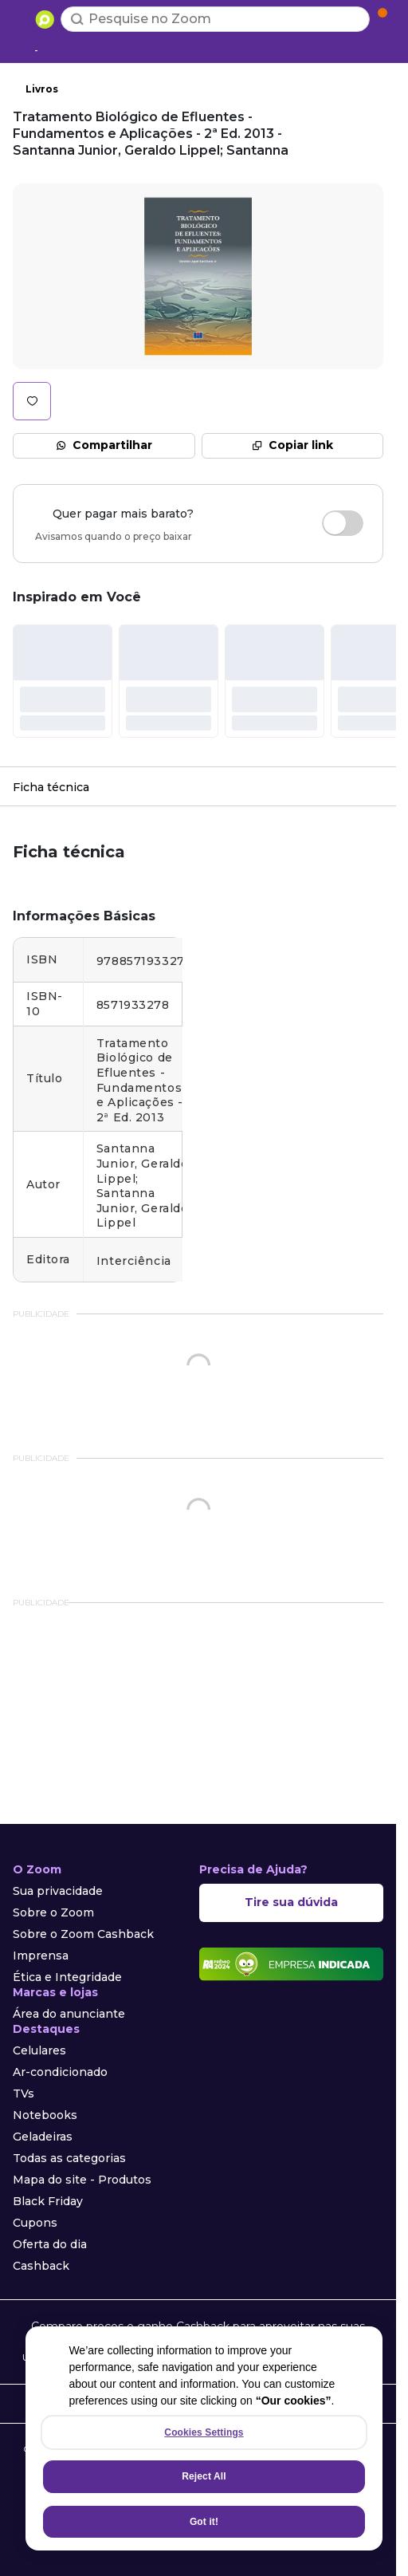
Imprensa (41, 1955)
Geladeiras (43, 2136)
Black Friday (48, 2201)
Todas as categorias (69, 2158)
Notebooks (45, 2115)
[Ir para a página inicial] (44, 19)
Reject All (204, 2476)
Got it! (204, 2521)
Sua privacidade (58, 1891)
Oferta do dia (50, 2244)
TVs (23, 2093)
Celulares (39, 2050)
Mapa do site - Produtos (82, 2179)
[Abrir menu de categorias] (21, 18)
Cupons (35, 2223)
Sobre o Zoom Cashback (83, 1934)
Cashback (41, 2266)
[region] (204, 2438)
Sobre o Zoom (53, 1912)
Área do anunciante (69, 2014)
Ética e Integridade (67, 1977)
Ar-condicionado (60, 2072)
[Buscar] (77, 19)
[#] (63, 681)
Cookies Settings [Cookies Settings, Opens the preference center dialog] (203, 2432)
